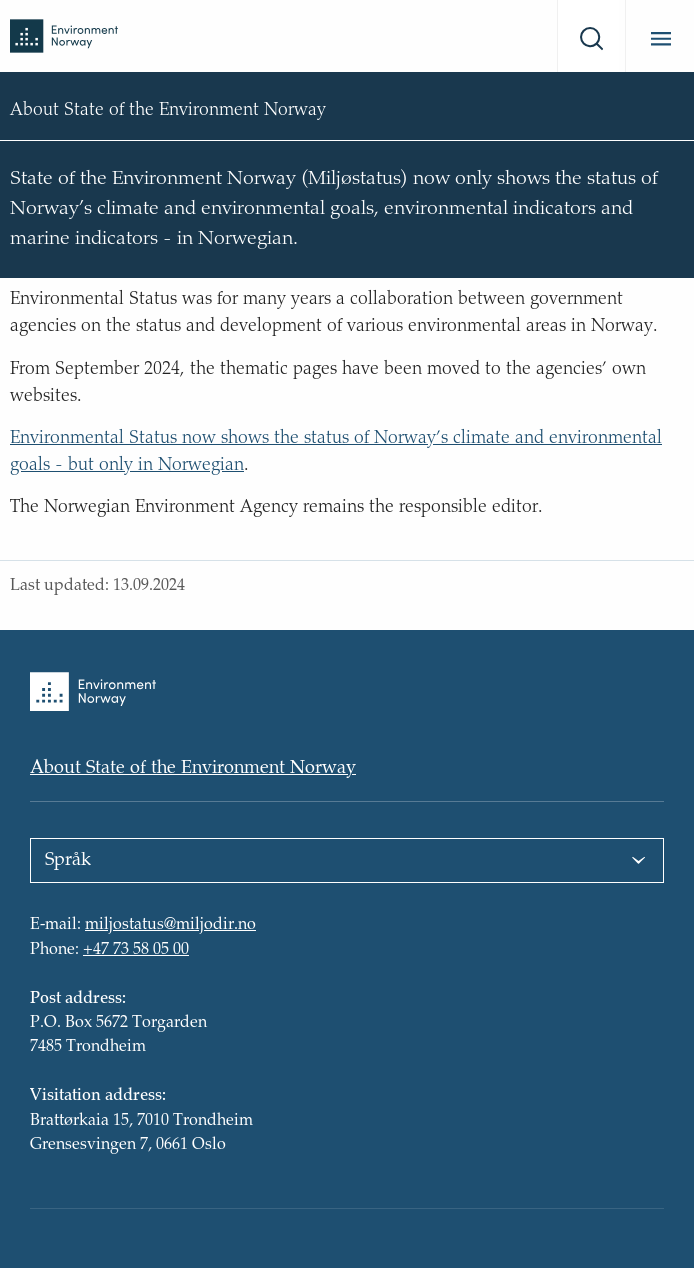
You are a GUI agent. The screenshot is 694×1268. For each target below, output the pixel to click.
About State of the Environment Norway (193, 769)
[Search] (588, 36)
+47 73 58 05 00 (136, 950)
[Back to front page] (64, 35)
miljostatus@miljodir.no (170, 926)
